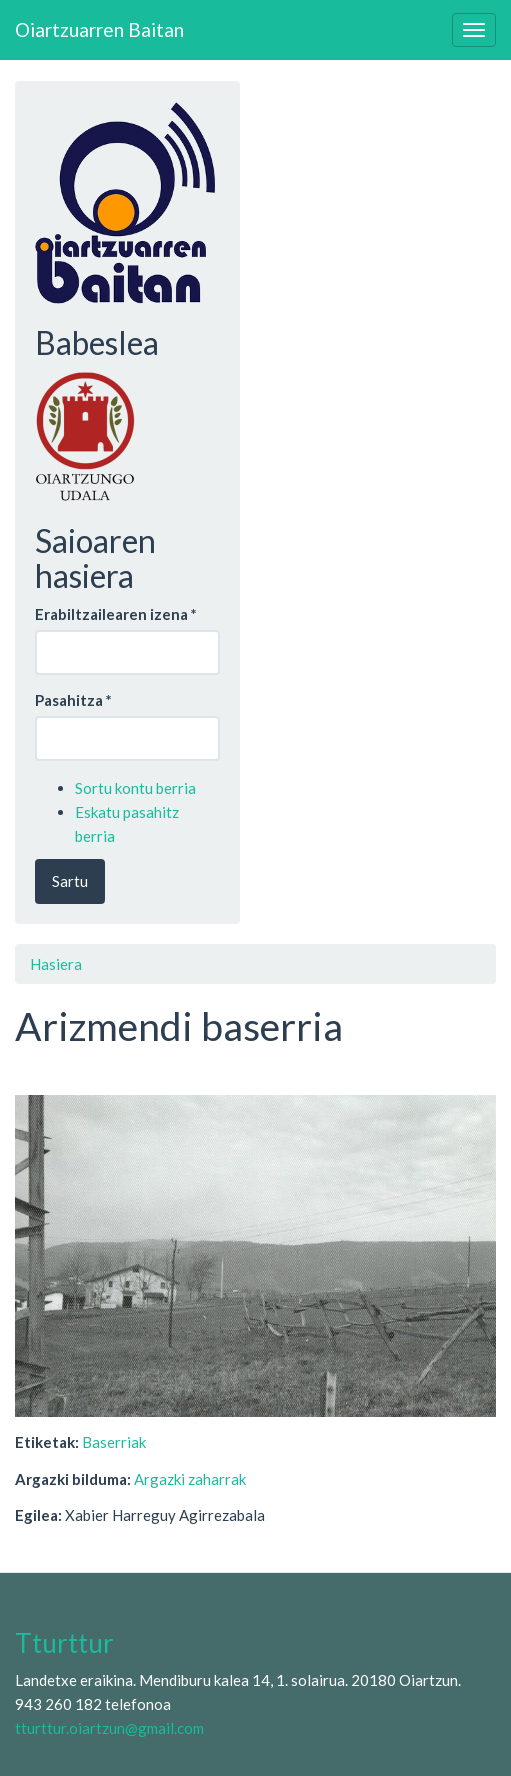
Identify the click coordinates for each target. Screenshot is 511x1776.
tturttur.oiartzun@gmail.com (109, 1728)
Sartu (70, 881)
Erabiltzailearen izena (116, 614)
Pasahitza (73, 700)
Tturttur (64, 1643)
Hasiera (56, 964)
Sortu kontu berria (135, 788)
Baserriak (114, 1442)
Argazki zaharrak (190, 1479)
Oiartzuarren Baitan (99, 29)
